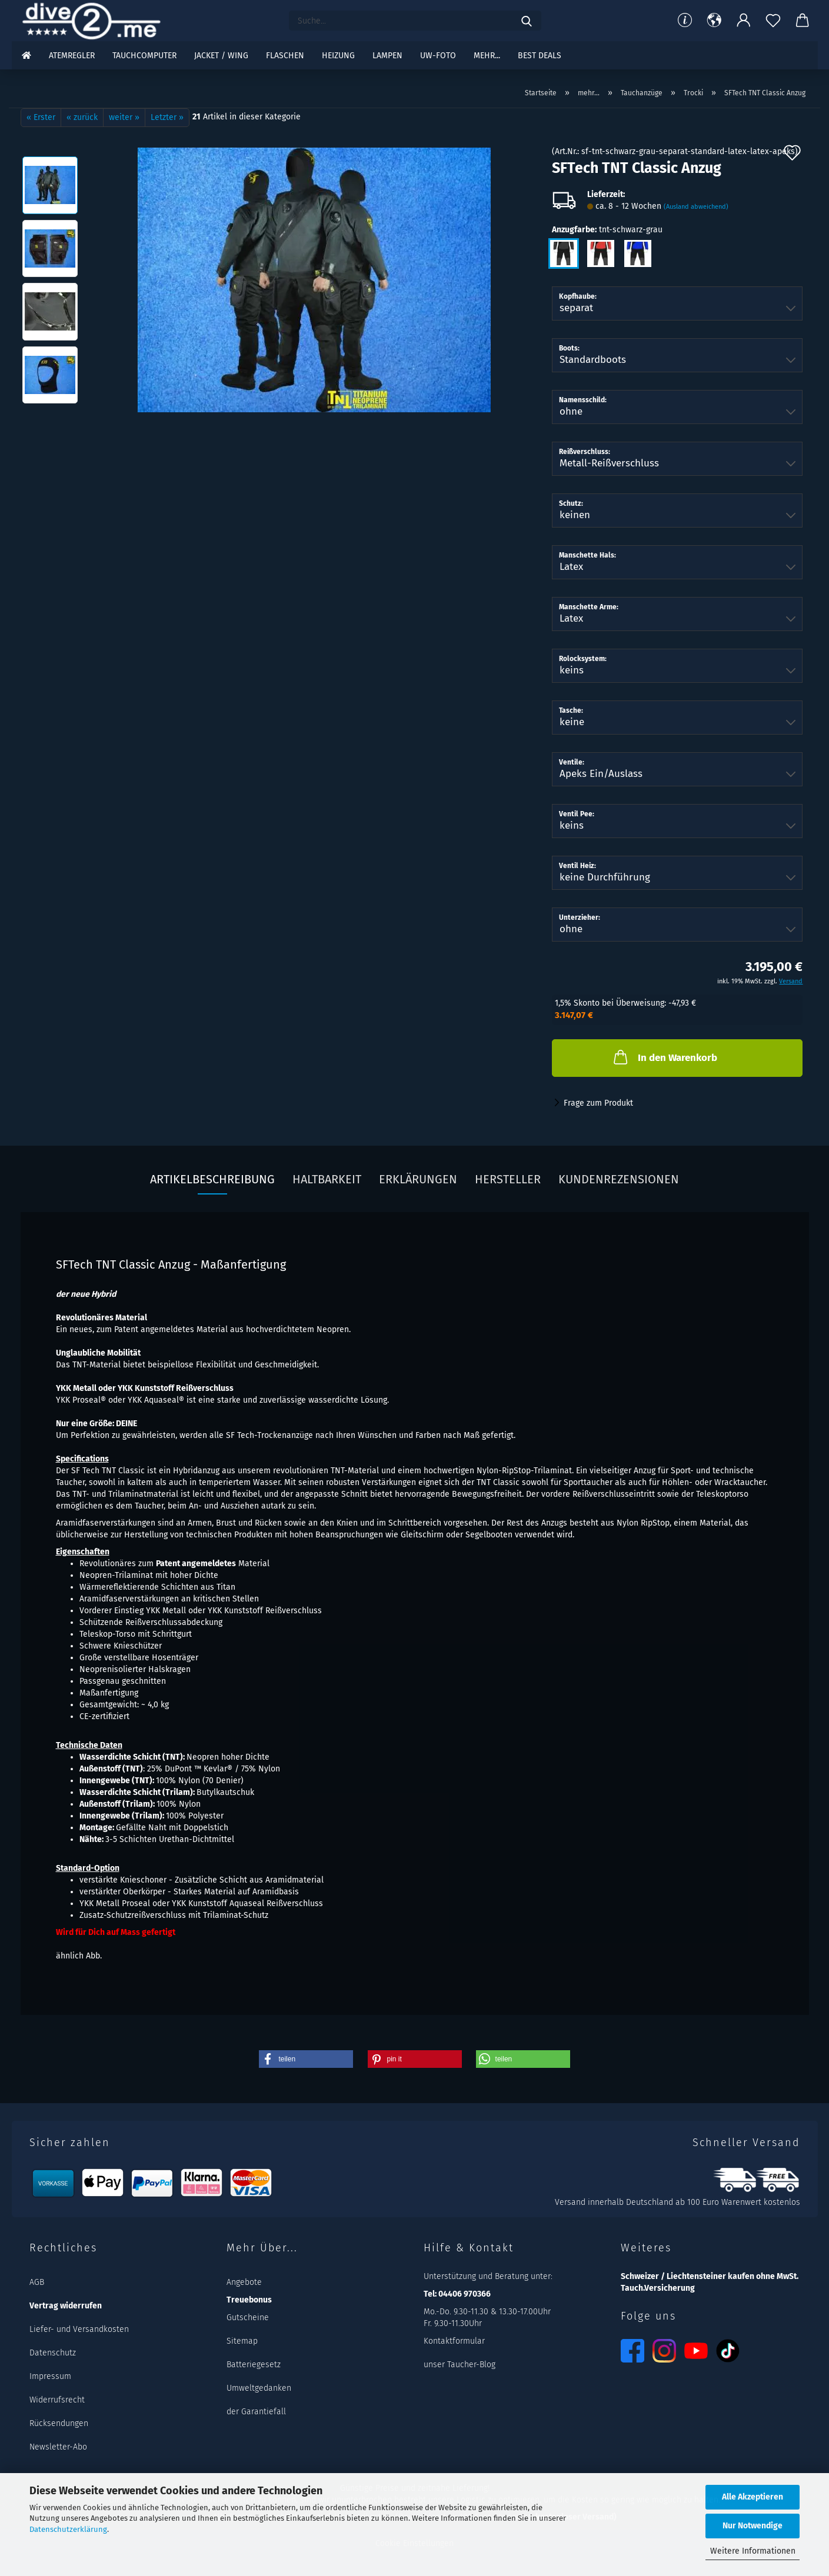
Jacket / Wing (221, 56)
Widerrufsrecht (57, 2400)
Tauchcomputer (144, 56)
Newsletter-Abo (58, 2447)
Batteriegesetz (254, 2365)
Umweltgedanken (259, 2388)
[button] (714, 20)
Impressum (50, 2376)
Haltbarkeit (326, 1179)
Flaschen (285, 56)
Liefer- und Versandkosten (79, 2329)
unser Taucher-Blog (459, 2365)
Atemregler (72, 56)
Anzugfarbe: (607, 230)
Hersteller (508, 1179)
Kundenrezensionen (618, 1179)
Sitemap (242, 2341)
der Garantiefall (256, 2412)
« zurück (82, 117)
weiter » (124, 117)
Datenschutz (52, 2353)
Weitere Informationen (752, 2551)
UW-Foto (438, 56)
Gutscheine (248, 2318)
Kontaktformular (454, 2341)
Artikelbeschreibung (212, 1179)
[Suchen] (526, 21)
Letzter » (167, 117)
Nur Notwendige (753, 2526)
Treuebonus (249, 2300)
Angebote (244, 2282)
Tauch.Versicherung (658, 2288)
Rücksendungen (58, 2423)
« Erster (40, 117)
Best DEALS (539, 56)
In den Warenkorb (664, 1056)
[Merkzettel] (773, 20)
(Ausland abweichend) (696, 207)
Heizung (338, 56)
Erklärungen (418, 1179)
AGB (36, 2282)
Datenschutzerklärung (68, 2529)
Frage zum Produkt (598, 1103)
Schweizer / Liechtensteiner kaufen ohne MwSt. (709, 2276)
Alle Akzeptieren (752, 2497)
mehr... (487, 56)
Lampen (387, 56)
